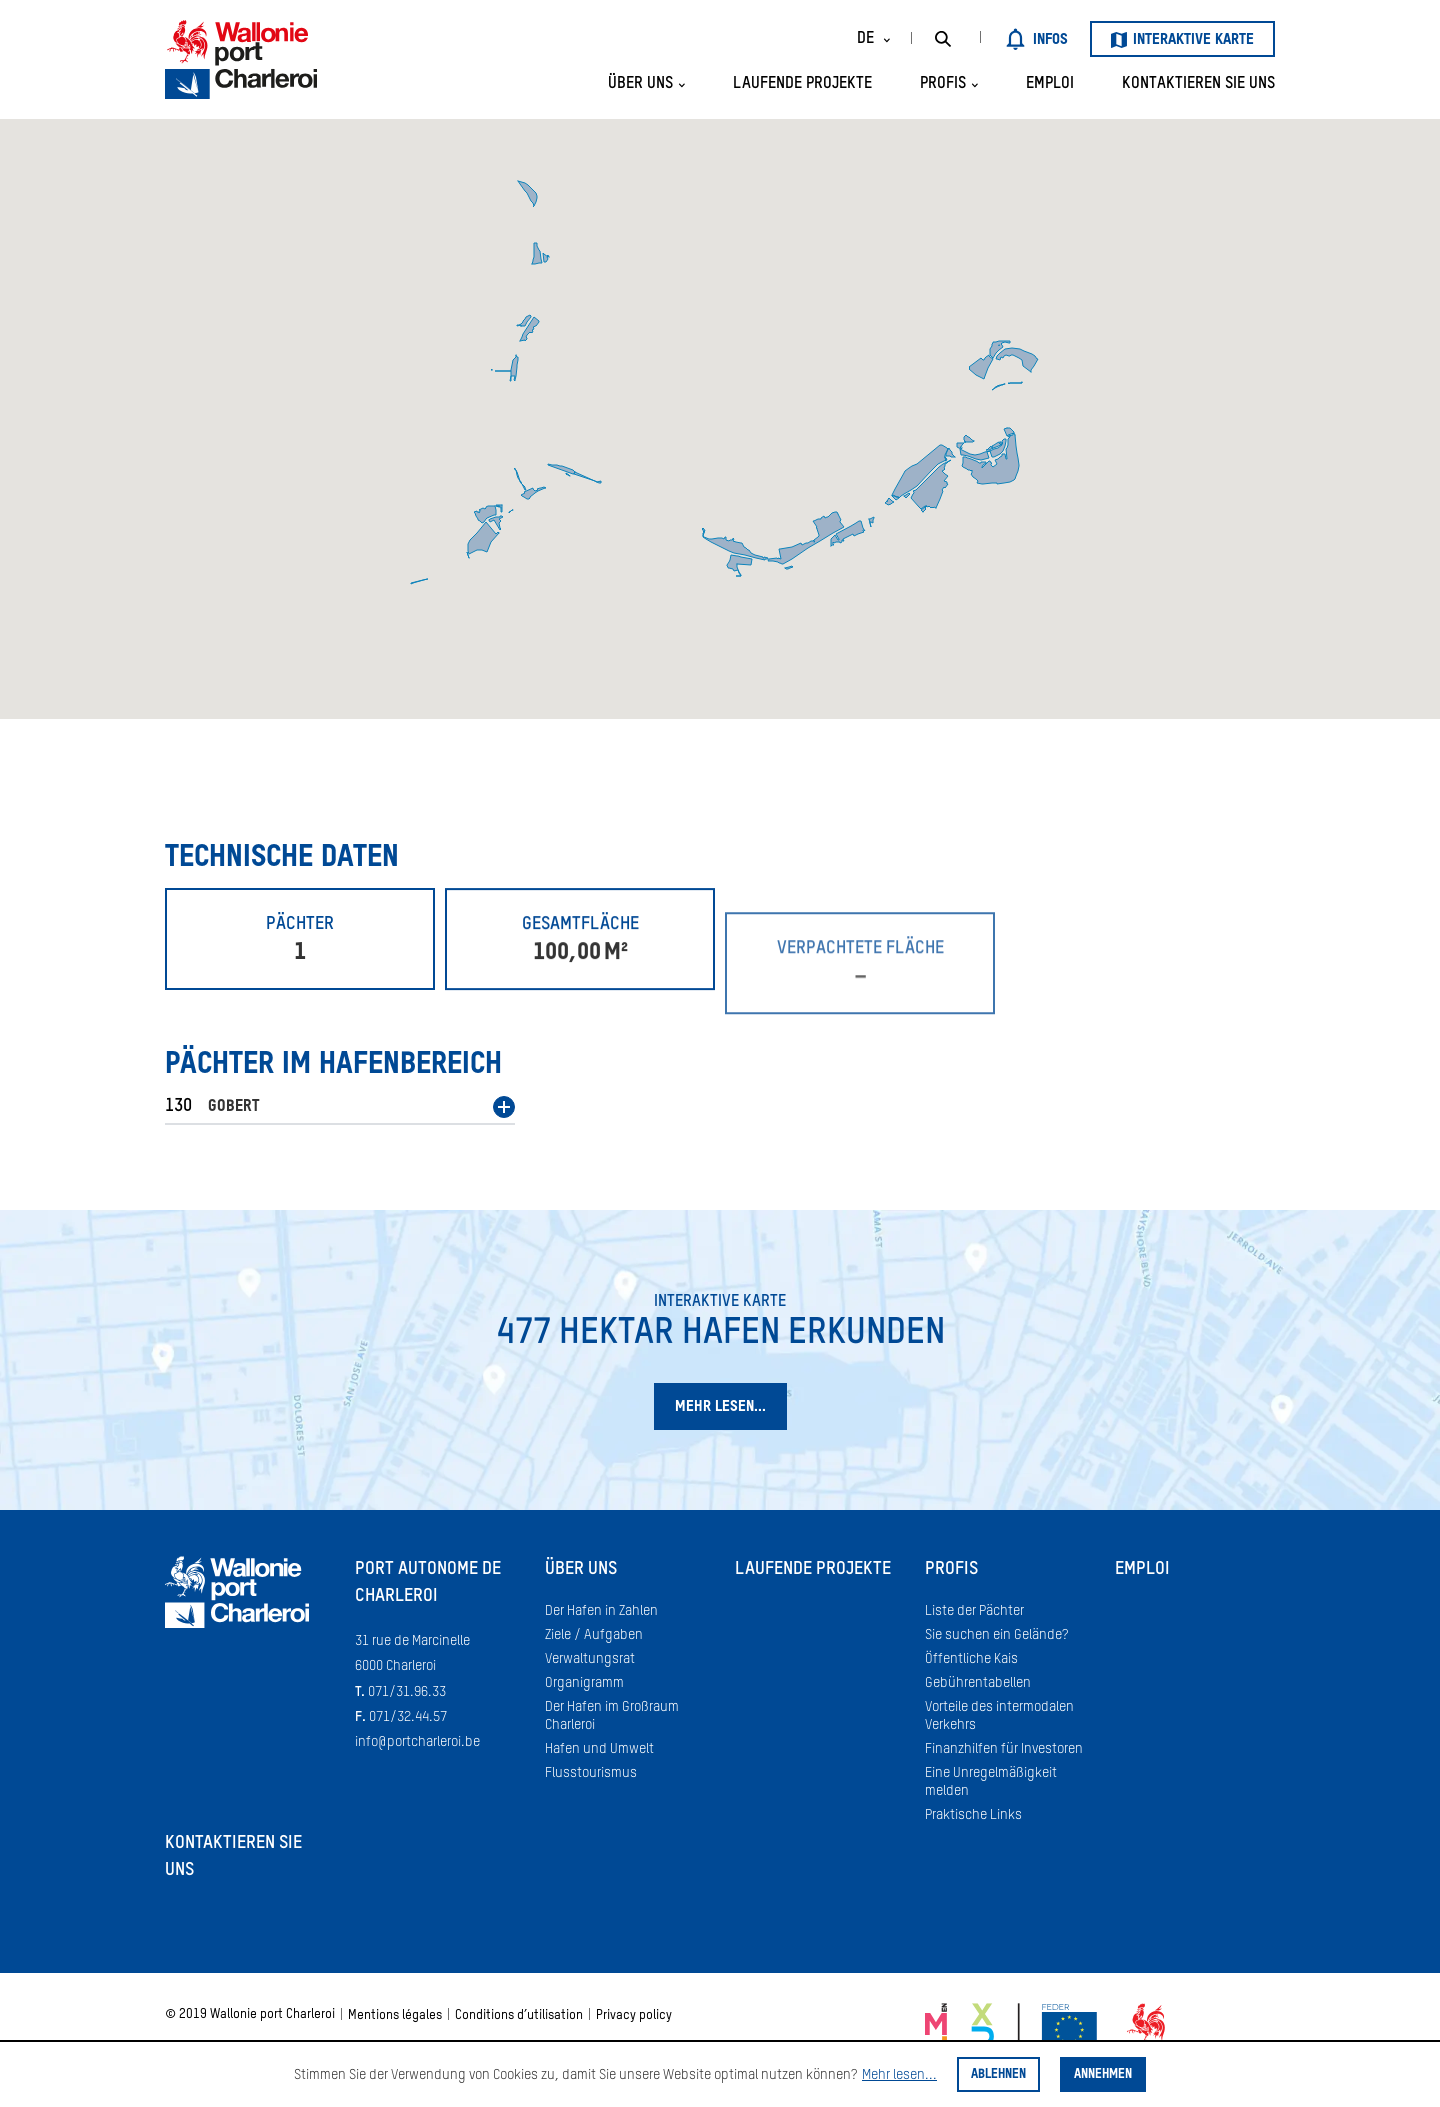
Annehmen (1103, 2074)
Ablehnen (998, 2074)
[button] (340, 1110)
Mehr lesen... (899, 2075)
